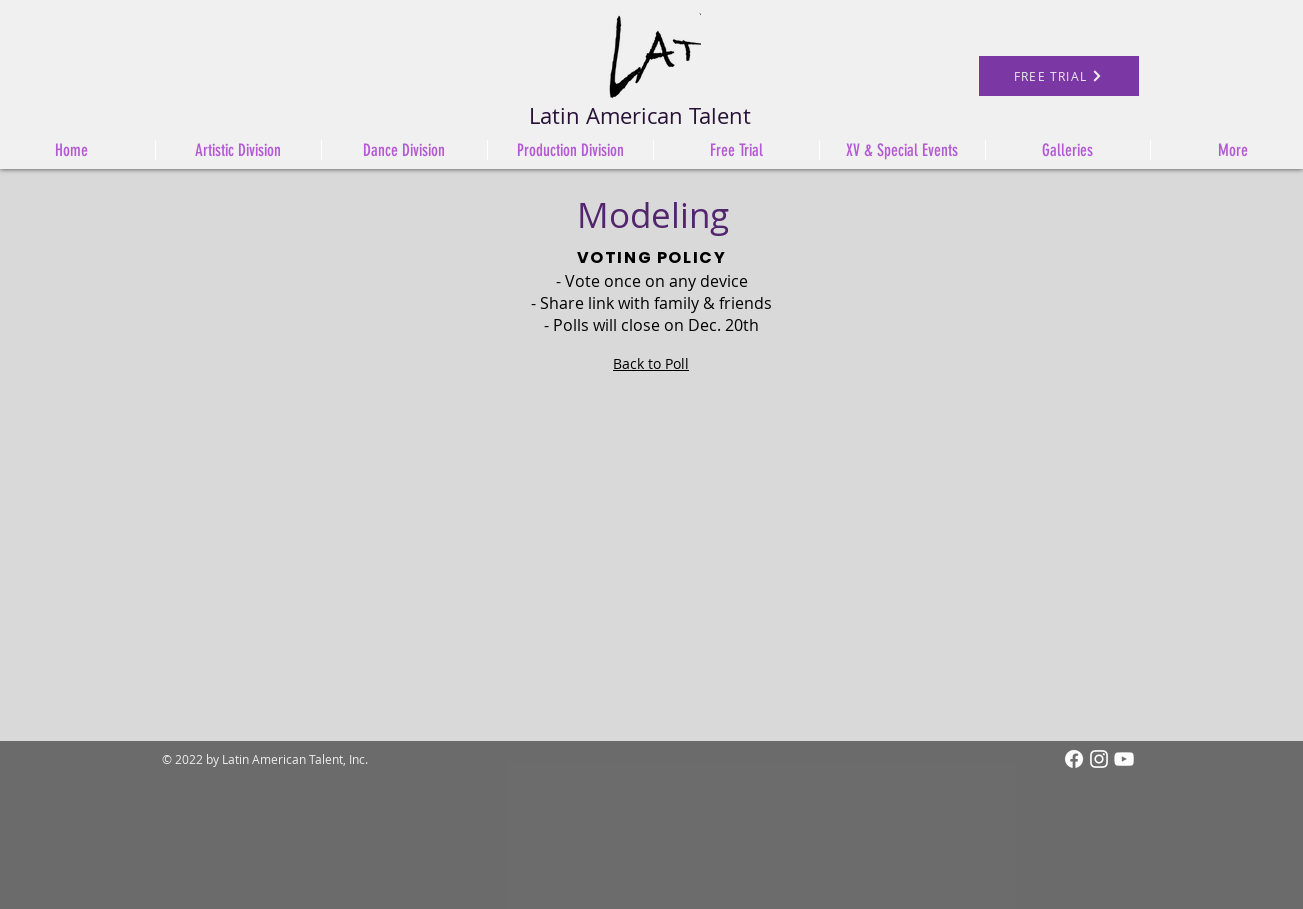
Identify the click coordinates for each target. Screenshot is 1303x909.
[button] (570, 150)
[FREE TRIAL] (1059, 76)
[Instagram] (1099, 759)
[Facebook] (1074, 759)
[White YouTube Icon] (1124, 759)
